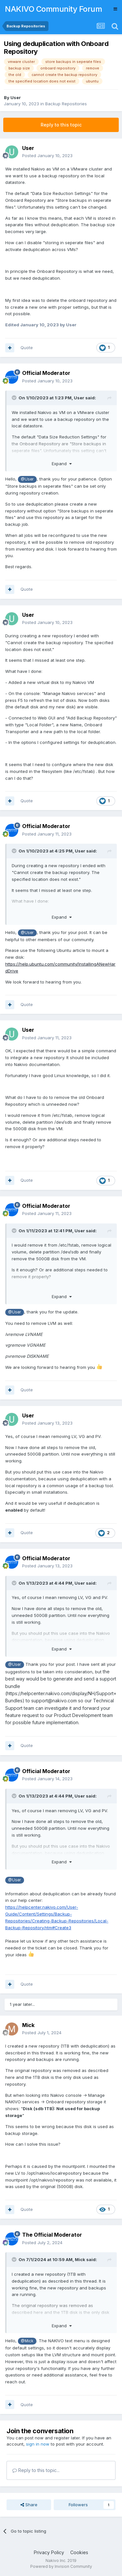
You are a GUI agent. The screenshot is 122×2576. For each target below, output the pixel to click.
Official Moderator (46, 373)
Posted (47, 155)
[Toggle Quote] (15, 397)
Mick (28, 2025)
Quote (26, 347)
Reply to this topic (61, 124)
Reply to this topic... (36, 2470)
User (15, 97)
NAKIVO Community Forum (53, 9)
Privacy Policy (49, 2552)
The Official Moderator (52, 2234)
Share (28, 2504)
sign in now (37, 2444)
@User (27, 479)
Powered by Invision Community (61, 2566)
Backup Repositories (66, 103)
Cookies (79, 2552)
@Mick (27, 2341)
